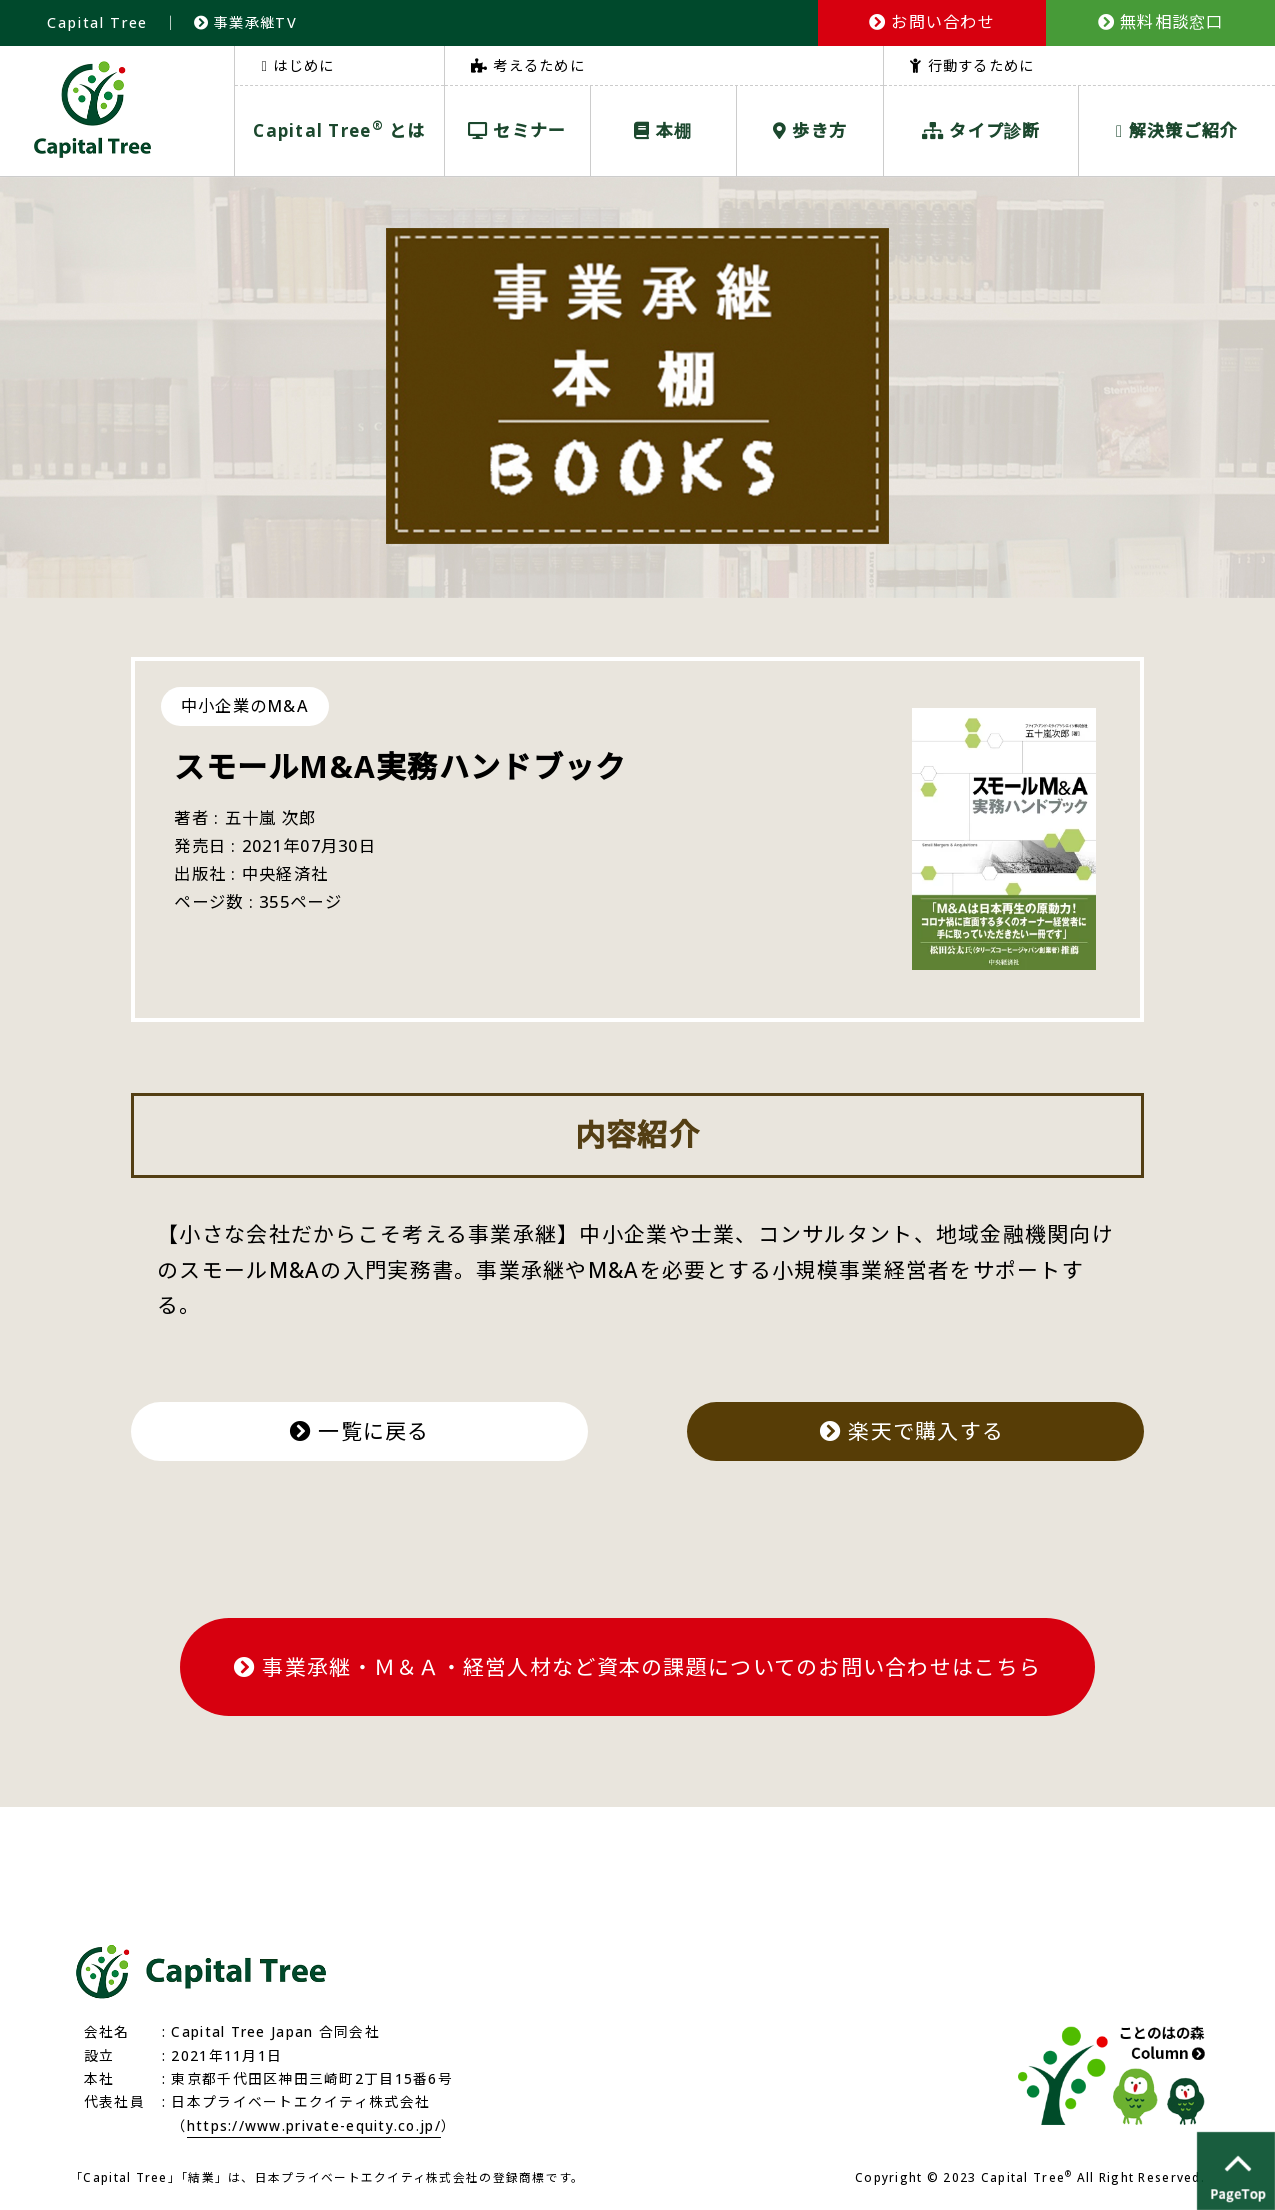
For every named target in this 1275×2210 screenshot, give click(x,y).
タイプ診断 (981, 130)
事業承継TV (245, 22)
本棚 (663, 130)
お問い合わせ (932, 22)
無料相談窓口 (1161, 22)
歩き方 (810, 130)
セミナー (517, 130)
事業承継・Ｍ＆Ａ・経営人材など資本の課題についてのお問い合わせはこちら (637, 1667)
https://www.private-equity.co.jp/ (314, 2125)
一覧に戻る (360, 1431)
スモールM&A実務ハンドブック (400, 766)
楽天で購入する (915, 1431)
